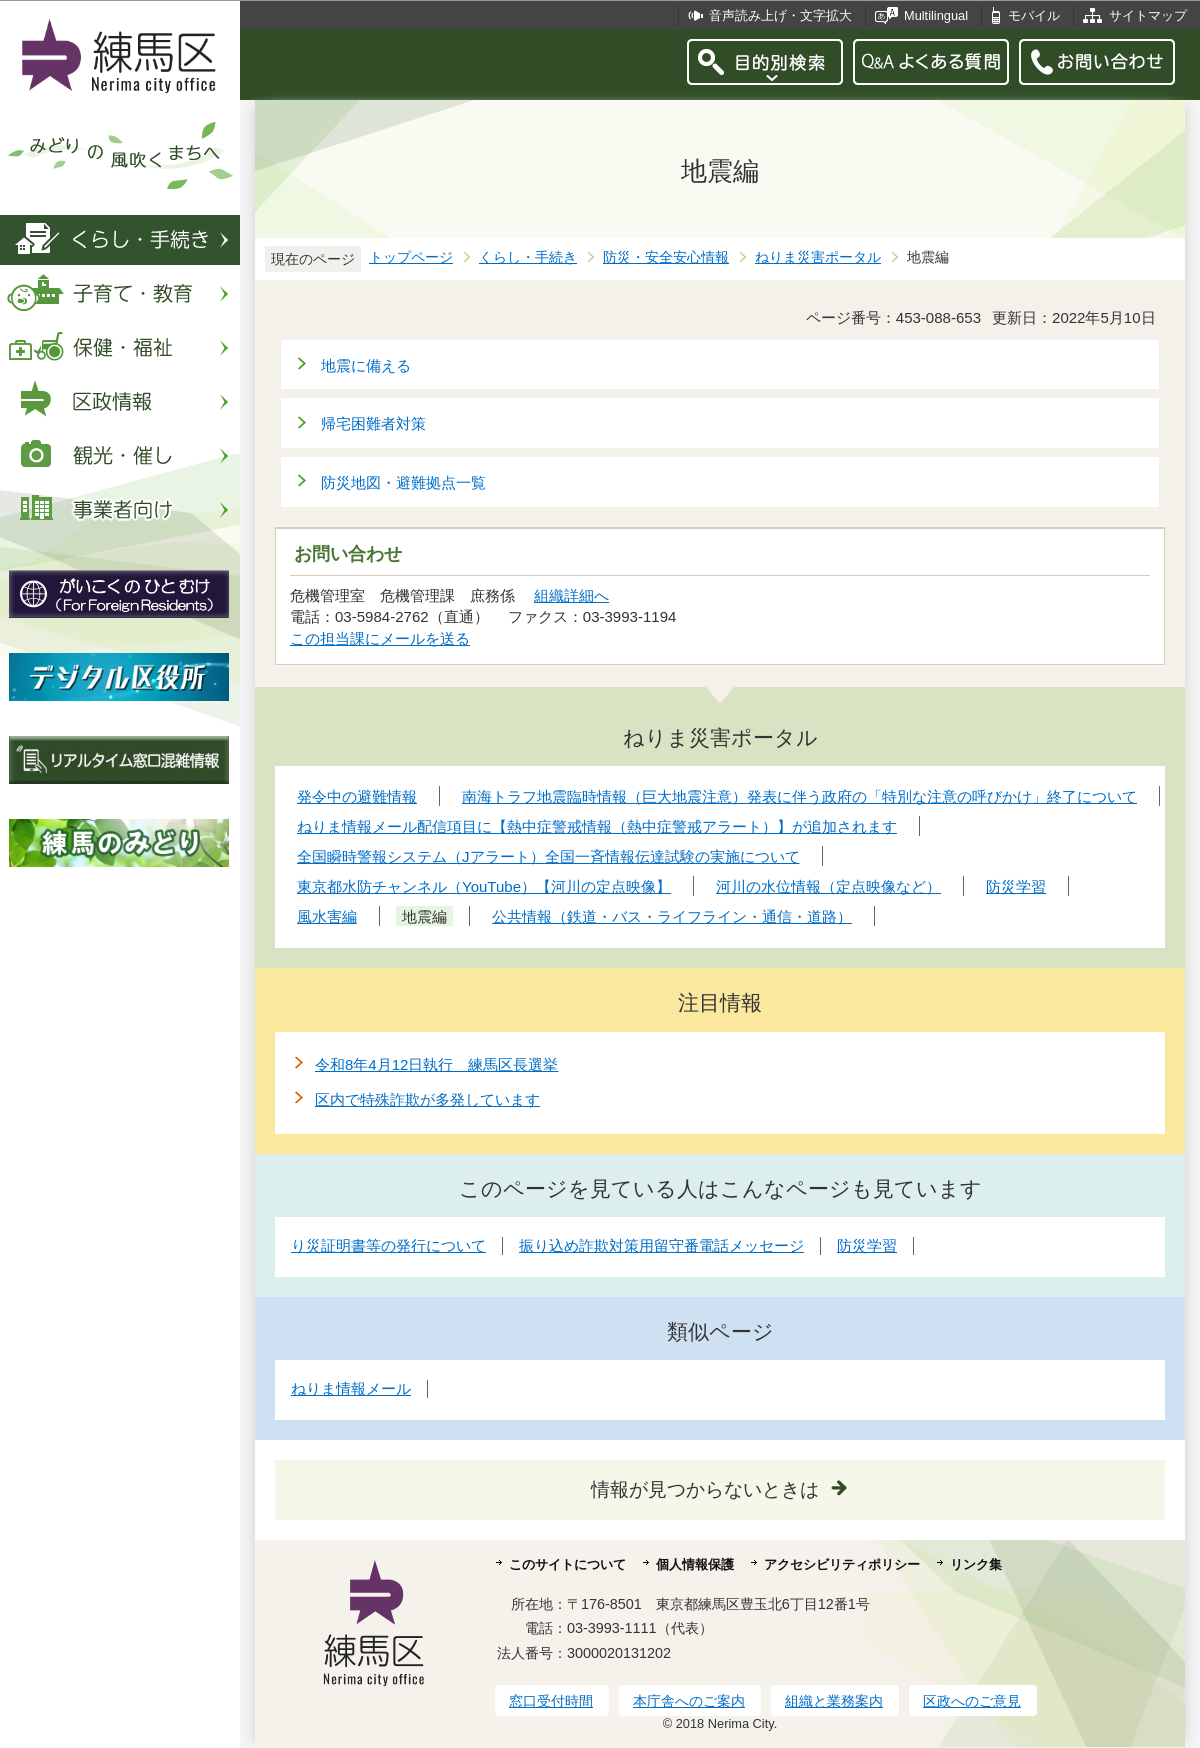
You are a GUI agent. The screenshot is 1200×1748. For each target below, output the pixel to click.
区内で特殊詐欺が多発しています (427, 1099)
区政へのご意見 (972, 1701)
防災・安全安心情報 (666, 257)
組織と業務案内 (834, 1701)
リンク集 (976, 1564)
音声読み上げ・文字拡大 (780, 15)
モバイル (1034, 15)
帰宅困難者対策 (373, 423)
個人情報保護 (695, 1564)
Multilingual (936, 15)
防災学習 (867, 1245)
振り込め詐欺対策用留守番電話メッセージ (661, 1245)
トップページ (411, 257)
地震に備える (366, 365)
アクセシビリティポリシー (842, 1564)
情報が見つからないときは (705, 1489)
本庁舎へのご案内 (689, 1701)
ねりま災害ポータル (818, 257)
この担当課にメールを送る (380, 638)
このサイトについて (567, 1564)
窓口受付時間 (551, 1701)
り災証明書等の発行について (388, 1245)
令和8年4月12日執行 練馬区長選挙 (436, 1064)
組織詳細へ (571, 595)
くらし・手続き (528, 257)
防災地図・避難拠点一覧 (403, 482)
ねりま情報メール (351, 1388)
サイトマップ (1148, 15)
